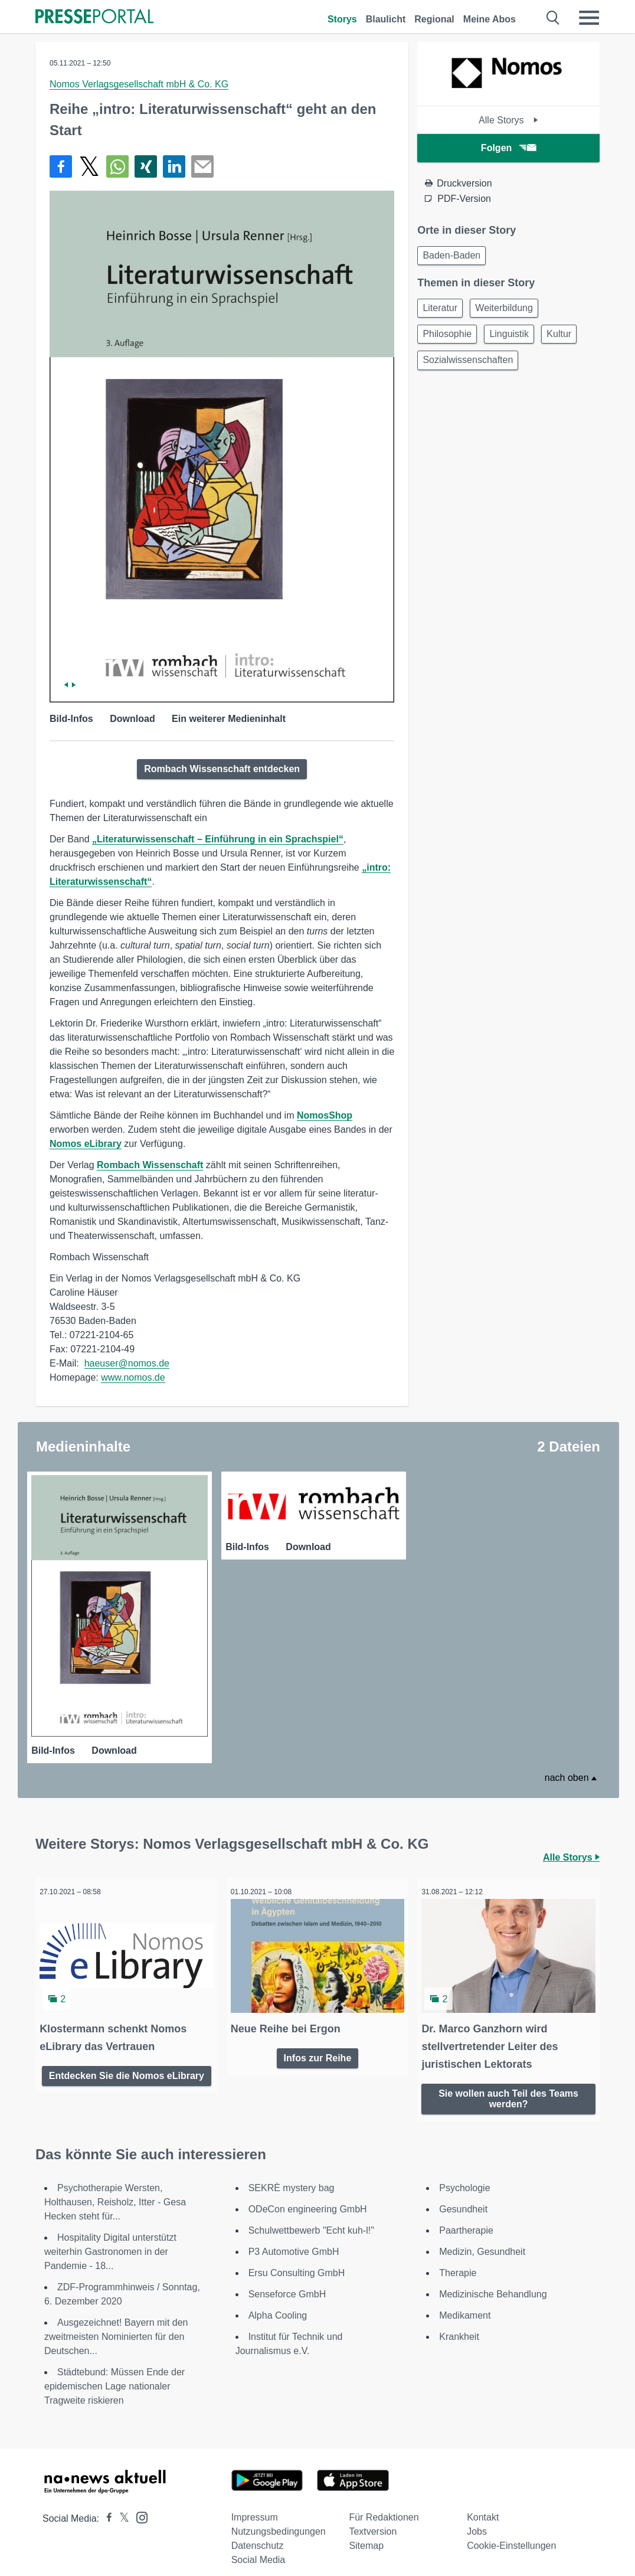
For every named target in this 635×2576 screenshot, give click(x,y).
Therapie (457, 2260)
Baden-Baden (454, 256)
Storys (342, 19)
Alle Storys (508, 120)
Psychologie (464, 2175)
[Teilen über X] (89, 166)
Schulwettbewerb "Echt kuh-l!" (311, 2218)
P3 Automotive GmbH (293, 2239)
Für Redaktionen (383, 2505)
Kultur (570, 340)
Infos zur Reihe (318, 2043)
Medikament (464, 2303)
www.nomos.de (133, 1377)
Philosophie (449, 340)
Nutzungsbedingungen (278, 2519)
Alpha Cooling (277, 2303)
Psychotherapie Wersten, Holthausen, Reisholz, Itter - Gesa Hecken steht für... (115, 2189)
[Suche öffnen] (553, 17)
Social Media (258, 2547)
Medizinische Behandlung (492, 2282)
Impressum (254, 2505)
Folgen (508, 148)
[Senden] (202, 166)
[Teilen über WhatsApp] (117, 166)
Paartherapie (466, 2218)
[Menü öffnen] (589, 17)
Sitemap (366, 2533)
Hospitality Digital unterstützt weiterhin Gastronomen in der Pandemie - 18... (110, 2239)
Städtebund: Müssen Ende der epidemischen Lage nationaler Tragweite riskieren (114, 2374)
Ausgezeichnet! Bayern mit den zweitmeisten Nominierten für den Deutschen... (116, 2324)
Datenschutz (257, 2533)
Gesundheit (463, 2197)
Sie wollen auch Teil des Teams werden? (508, 2084)
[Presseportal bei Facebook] (105, 2506)
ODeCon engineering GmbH (307, 2197)
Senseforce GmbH (287, 2282)
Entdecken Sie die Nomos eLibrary (127, 2066)
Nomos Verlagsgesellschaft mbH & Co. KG (139, 84)
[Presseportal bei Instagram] (138, 2504)
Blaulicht (386, 19)
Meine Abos (489, 19)
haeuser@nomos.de (126, 1363)
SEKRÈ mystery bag (291, 2175)
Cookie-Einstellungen (511, 2533)
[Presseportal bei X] (120, 2506)
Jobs (477, 2519)
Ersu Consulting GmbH (296, 2260)
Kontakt (483, 2505)
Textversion (373, 2519)
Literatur (442, 311)
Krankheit (459, 2324)
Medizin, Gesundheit (482, 2239)
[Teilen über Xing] (146, 166)
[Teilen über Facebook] (61, 166)
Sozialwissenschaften (470, 368)
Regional (434, 19)
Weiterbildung (511, 311)
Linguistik (516, 340)
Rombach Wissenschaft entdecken (222, 769)
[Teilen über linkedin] (174, 166)
